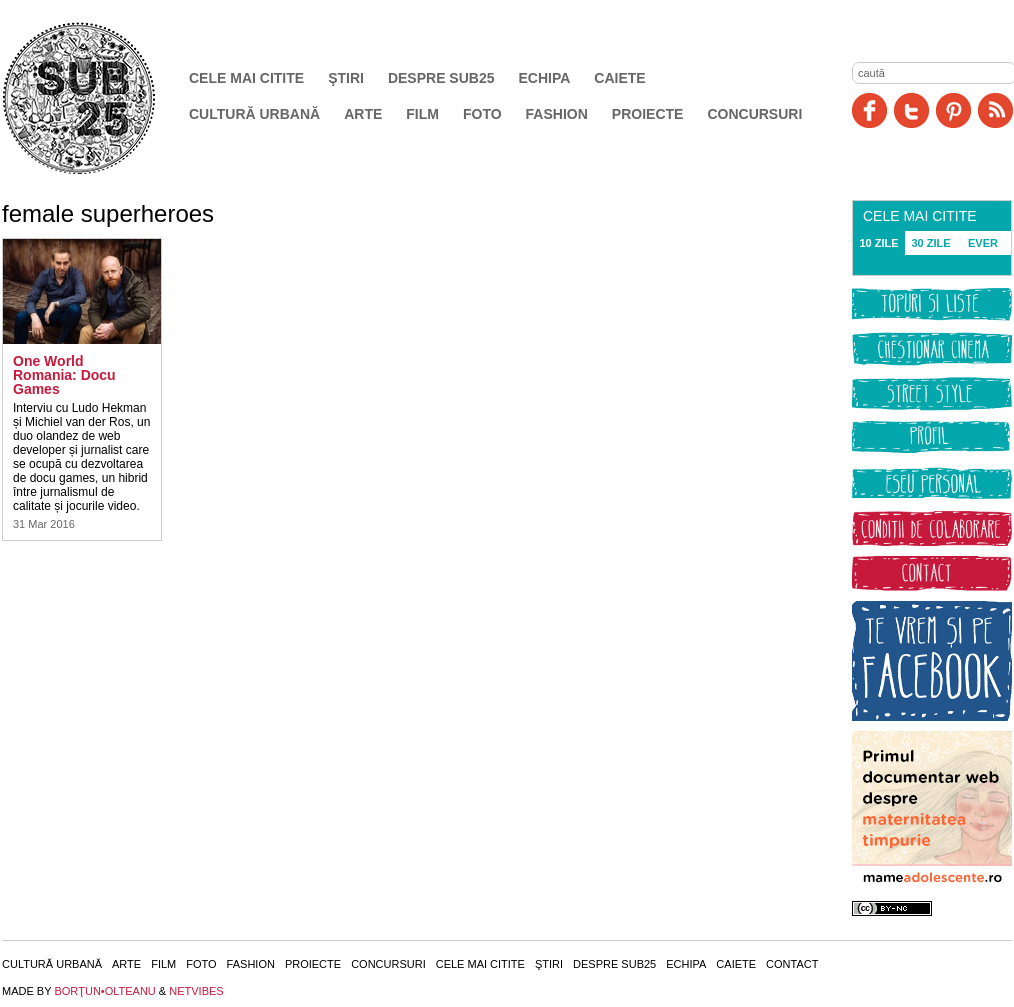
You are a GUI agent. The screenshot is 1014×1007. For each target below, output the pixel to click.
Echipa (545, 78)
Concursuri (754, 114)
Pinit (953, 110)
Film (422, 114)
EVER (983, 243)
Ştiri (346, 78)
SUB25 (102, 98)
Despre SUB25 (441, 78)
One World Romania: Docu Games (64, 375)
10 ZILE (878, 243)
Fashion (557, 114)
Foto (482, 114)
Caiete (619, 78)
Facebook (869, 110)
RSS (995, 110)
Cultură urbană (254, 114)
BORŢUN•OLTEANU (104, 991)
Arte (363, 114)
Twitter (911, 110)
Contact (792, 964)
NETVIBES (196, 991)
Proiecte (648, 114)
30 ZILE (930, 243)
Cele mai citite (246, 78)
